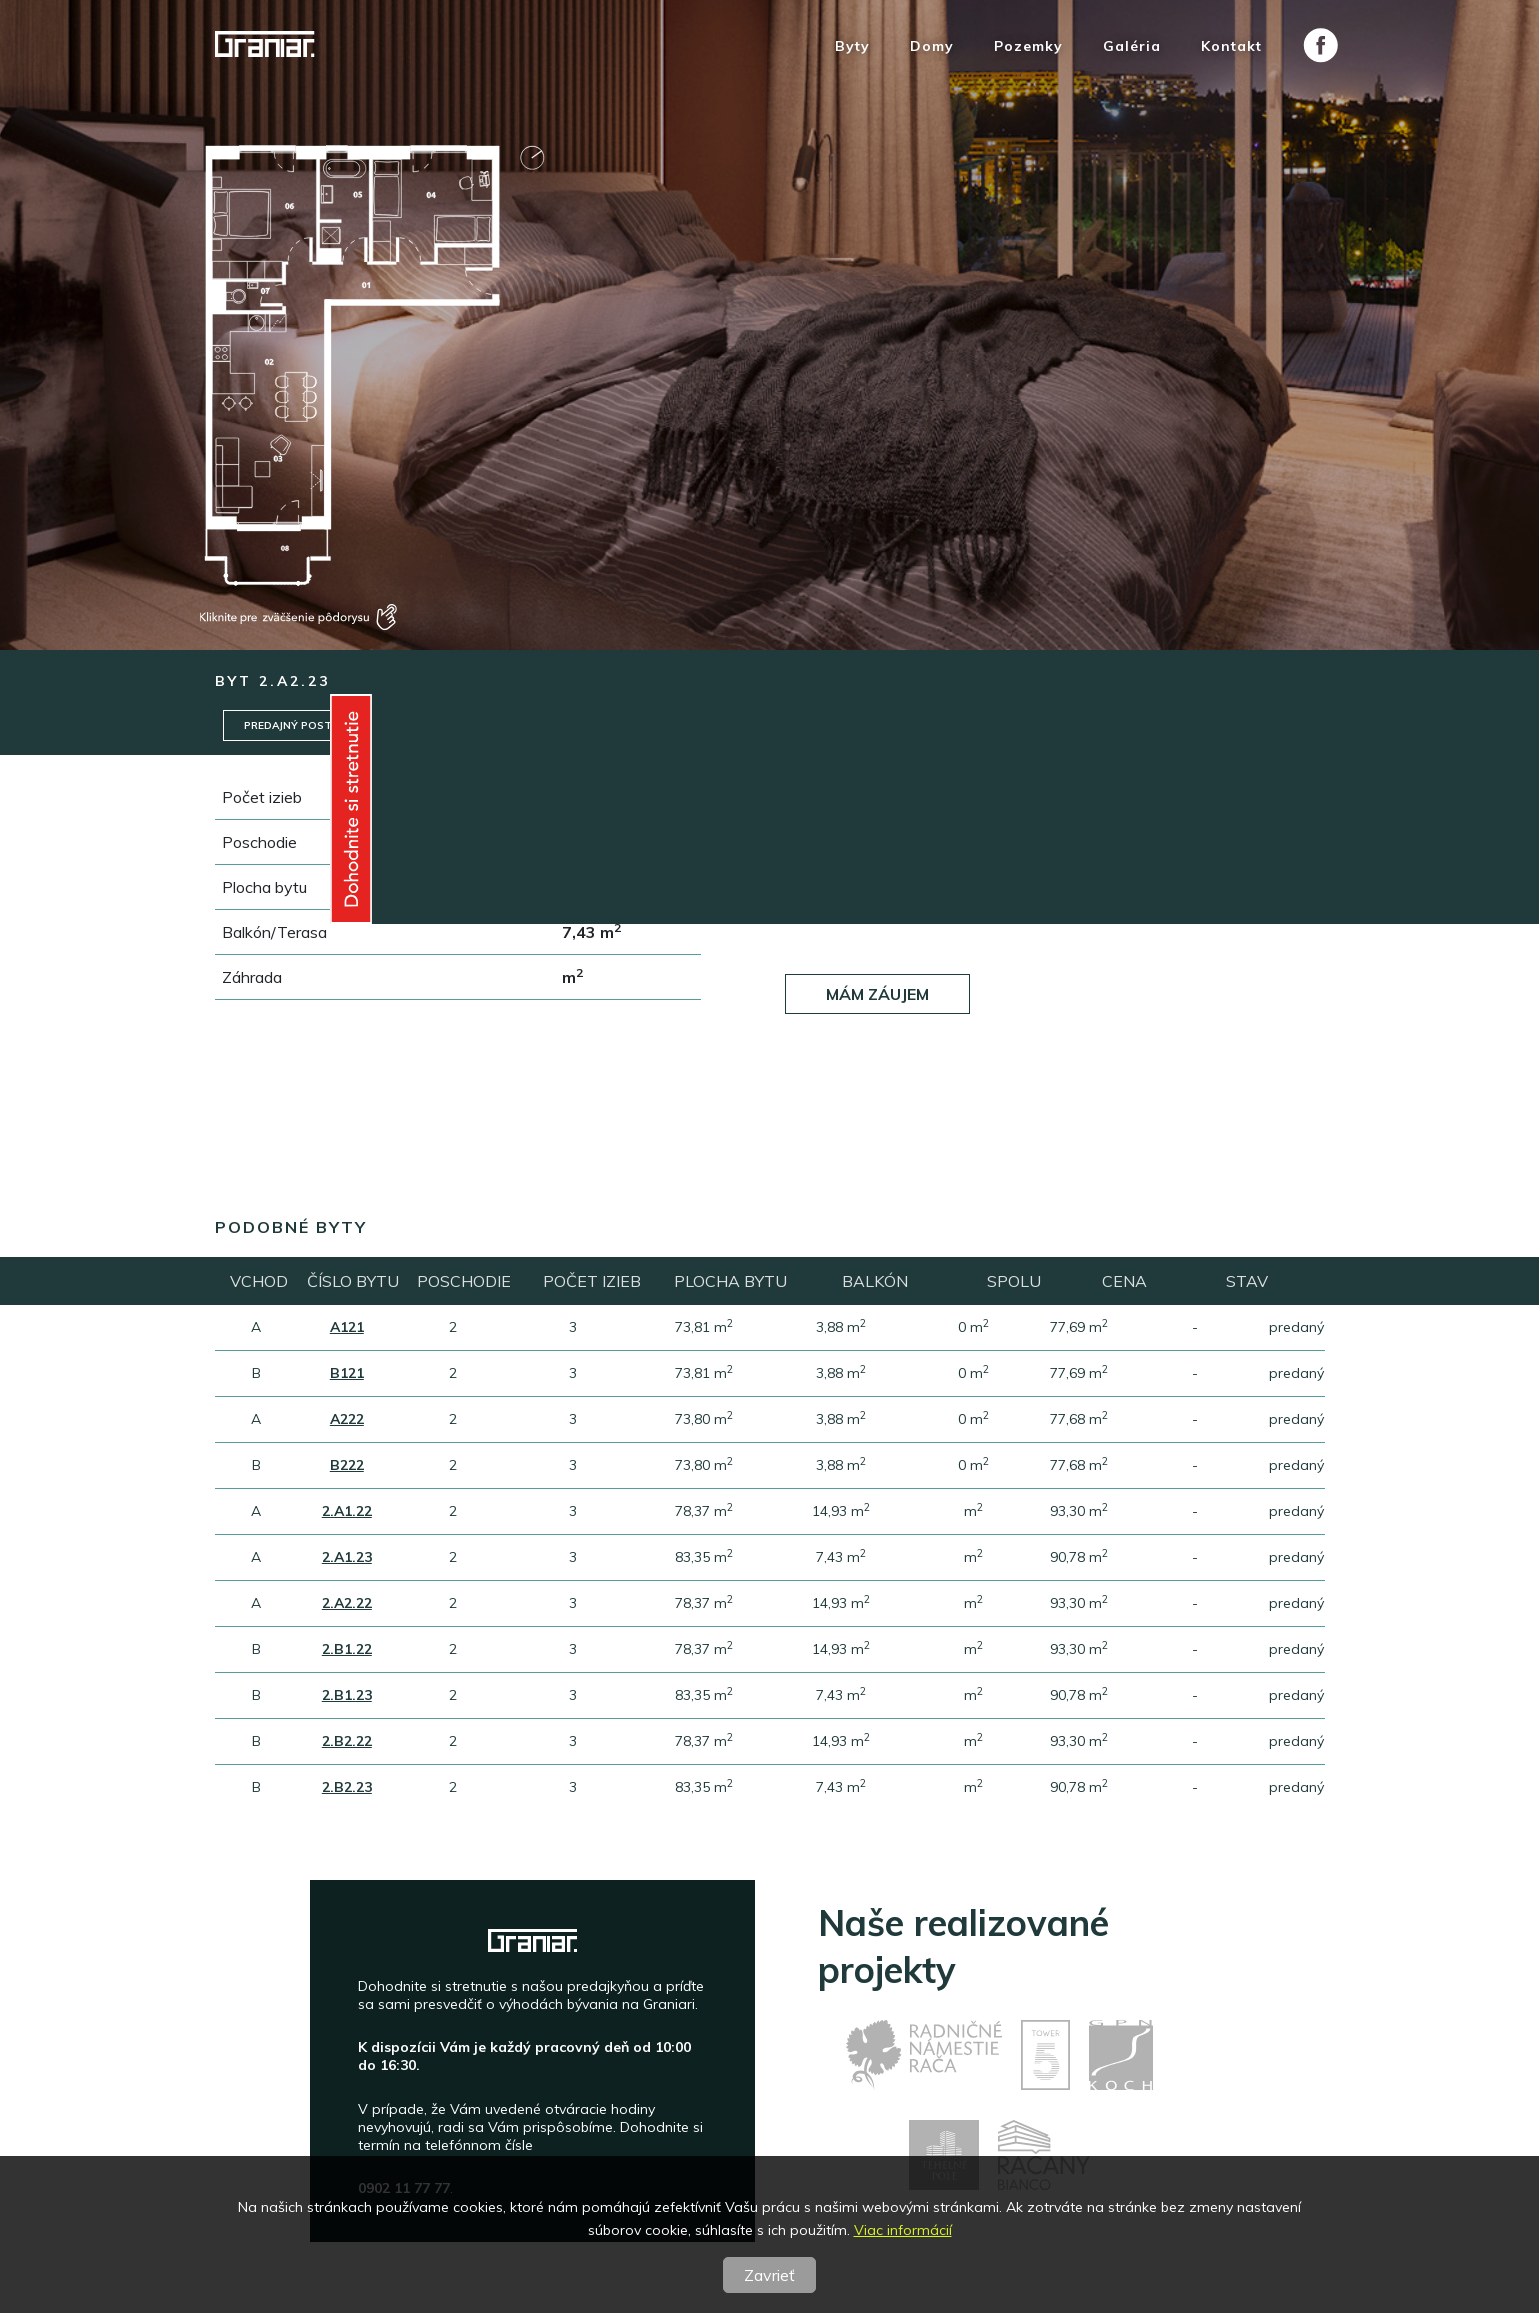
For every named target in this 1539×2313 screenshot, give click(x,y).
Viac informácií (903, 2230)
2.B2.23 (347, 1788)
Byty (852, 46)
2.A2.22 (347, 1604)
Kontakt (1231, 46)
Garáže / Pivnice (827, 725)
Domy (932, 46)
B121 (347, 1374)
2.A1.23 (347, 1558)
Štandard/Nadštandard (476, 725)
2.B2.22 (347, 1742)
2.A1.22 (347, 1512)
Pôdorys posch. (1121, 725)
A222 (347, 1420)
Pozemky (1028, 46)
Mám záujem (877, 990)
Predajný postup (297, 725)
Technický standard (664, 725)
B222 (347, 1466)
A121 (347, 1328)
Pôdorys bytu (972, 725)
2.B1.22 (347, 1650)
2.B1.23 (347, 1696)
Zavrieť (769, 2275)
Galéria (1132, 46)
